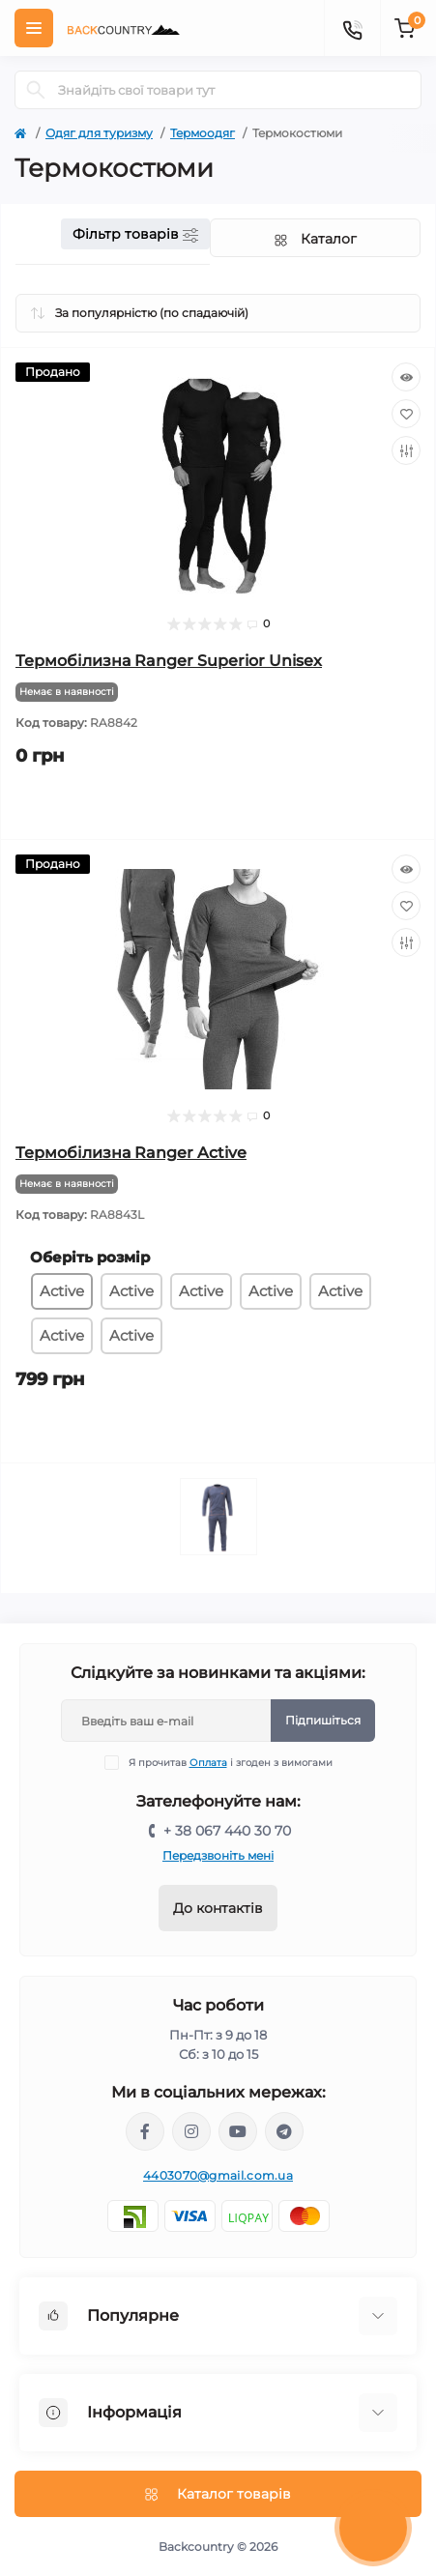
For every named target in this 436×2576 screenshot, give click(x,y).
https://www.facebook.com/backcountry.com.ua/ (145, 2131)
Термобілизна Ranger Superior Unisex (168, 660)
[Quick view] (406, 376)
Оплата (208, 1762)
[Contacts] (352, 28)
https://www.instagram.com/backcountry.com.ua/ (191, 2131)
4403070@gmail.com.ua (218, 2175)
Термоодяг (202, 133)
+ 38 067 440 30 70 (227, 1830)
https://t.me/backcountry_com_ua (284, 2131)
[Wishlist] (406, 413)
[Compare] (406, 450)
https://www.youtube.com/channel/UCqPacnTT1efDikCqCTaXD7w (238, 2131)
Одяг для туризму (99, 133)
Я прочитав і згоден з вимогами (231, 1762)
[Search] (36, 90)
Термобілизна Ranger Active (131, 1152)
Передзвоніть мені (218, 1855)
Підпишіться (323, 1720)
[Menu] (34, 28)
